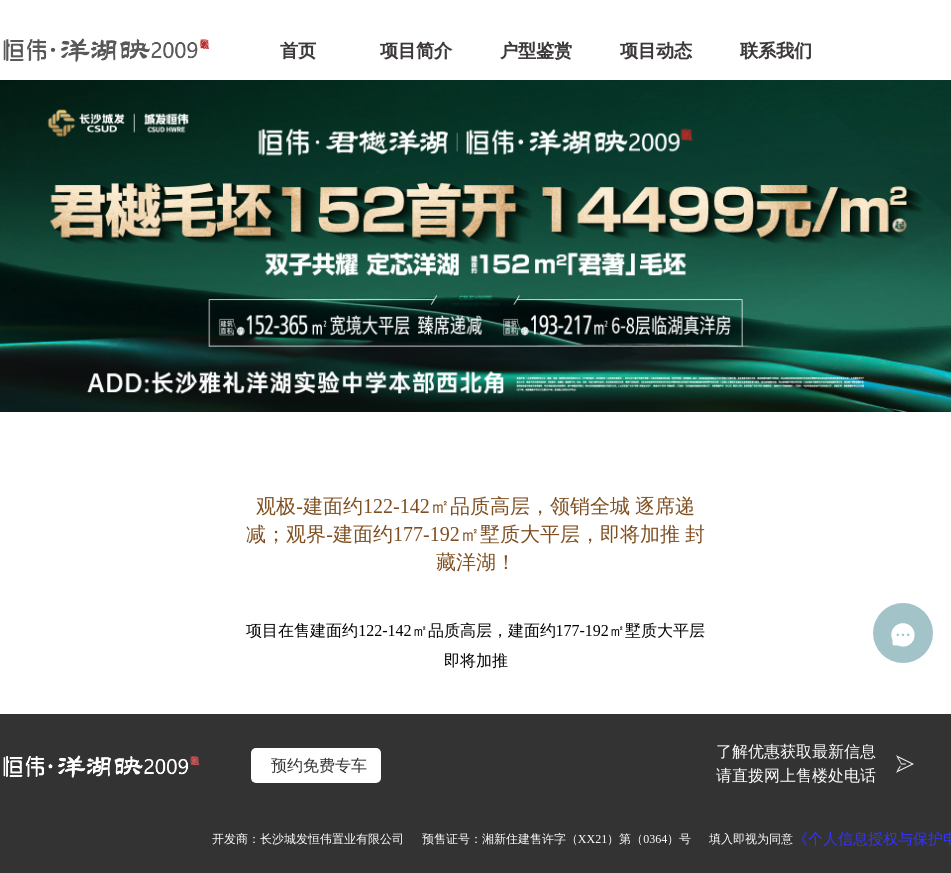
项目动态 (656, 51)
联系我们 (776, 51)
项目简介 (416, 51)
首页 (298, 51)
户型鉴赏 (536, 51)
